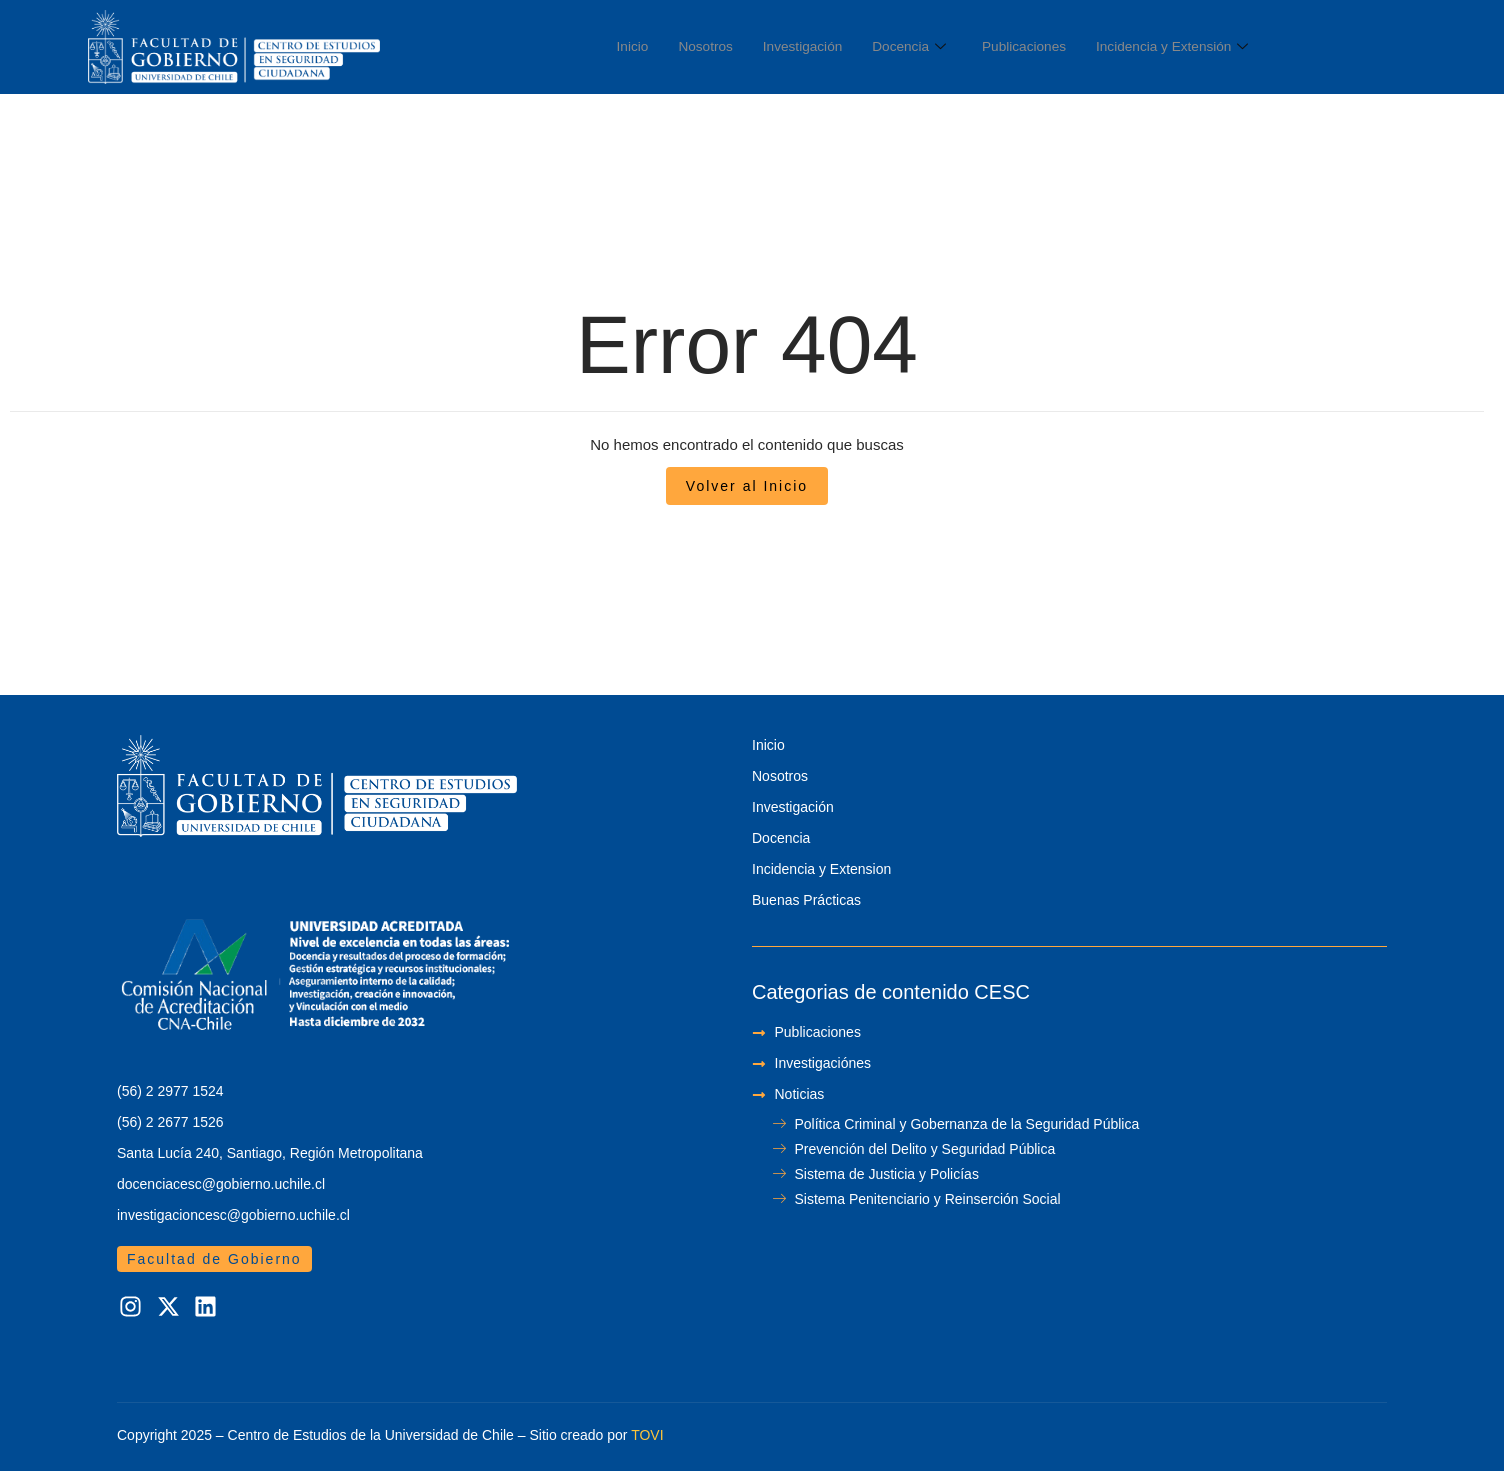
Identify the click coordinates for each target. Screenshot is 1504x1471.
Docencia (929, 47)
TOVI (647, 1435)
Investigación (816, 46)
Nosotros (712, 46)
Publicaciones (1051, 46)
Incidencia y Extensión (1210, 47)
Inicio (634, 46)
